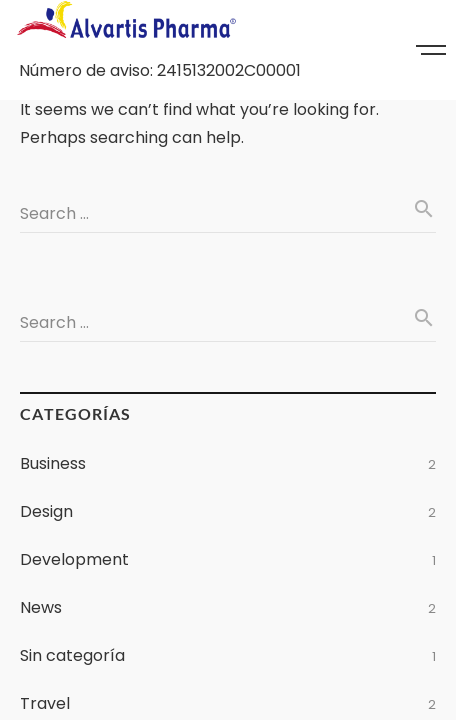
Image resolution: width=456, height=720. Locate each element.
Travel (45, 703)
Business (53, 463)
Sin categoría (72, 655)
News (41, 607)
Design (46, 511)
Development (74, 559)
